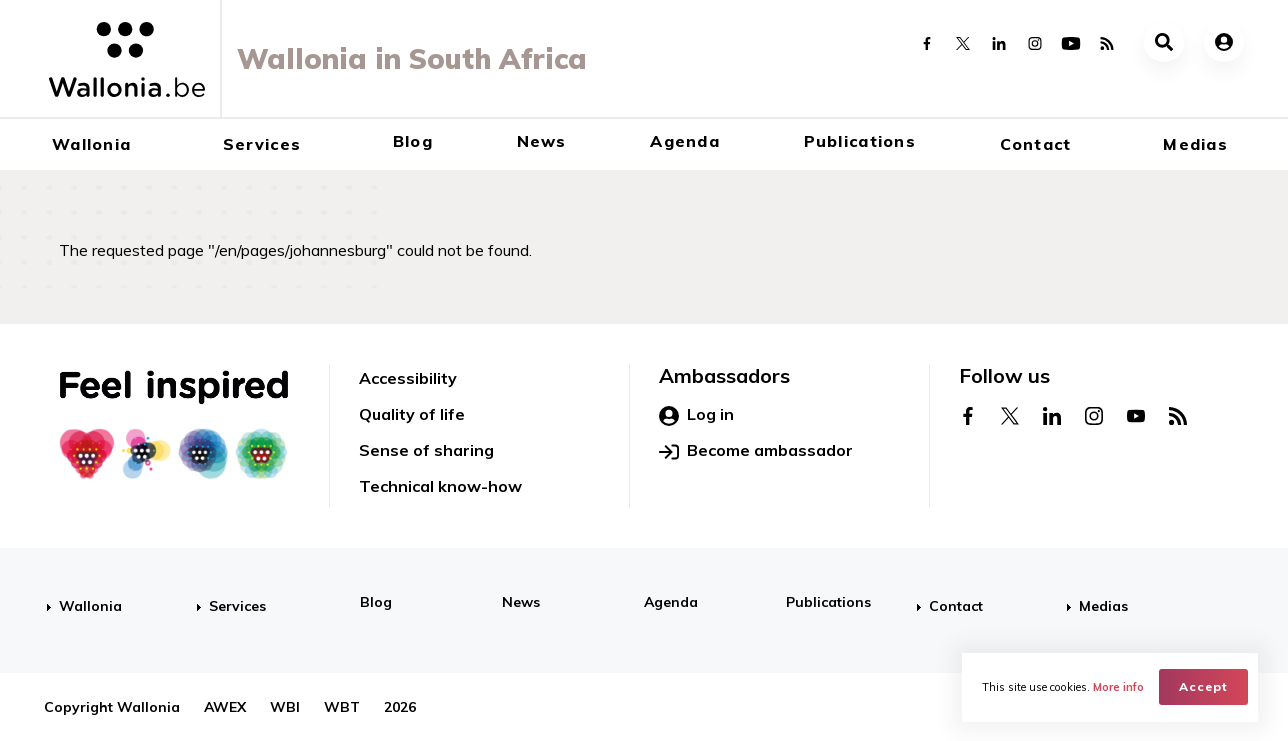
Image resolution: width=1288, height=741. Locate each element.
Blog (413, 141)
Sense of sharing (426, 450)
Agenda (685, 141)
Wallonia (91, 144)
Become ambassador (756, 451)
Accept (1203, 686)
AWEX (225, 707)
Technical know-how (440, 486)
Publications (860, 141)
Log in (696, 415)
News (542, 141)
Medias (1195, 144)
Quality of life (412, 414)
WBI (285, 707)
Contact (1036, 144)
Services (262, 144)
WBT (342, 707)
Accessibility (408, 378)
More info (1118, 687)
